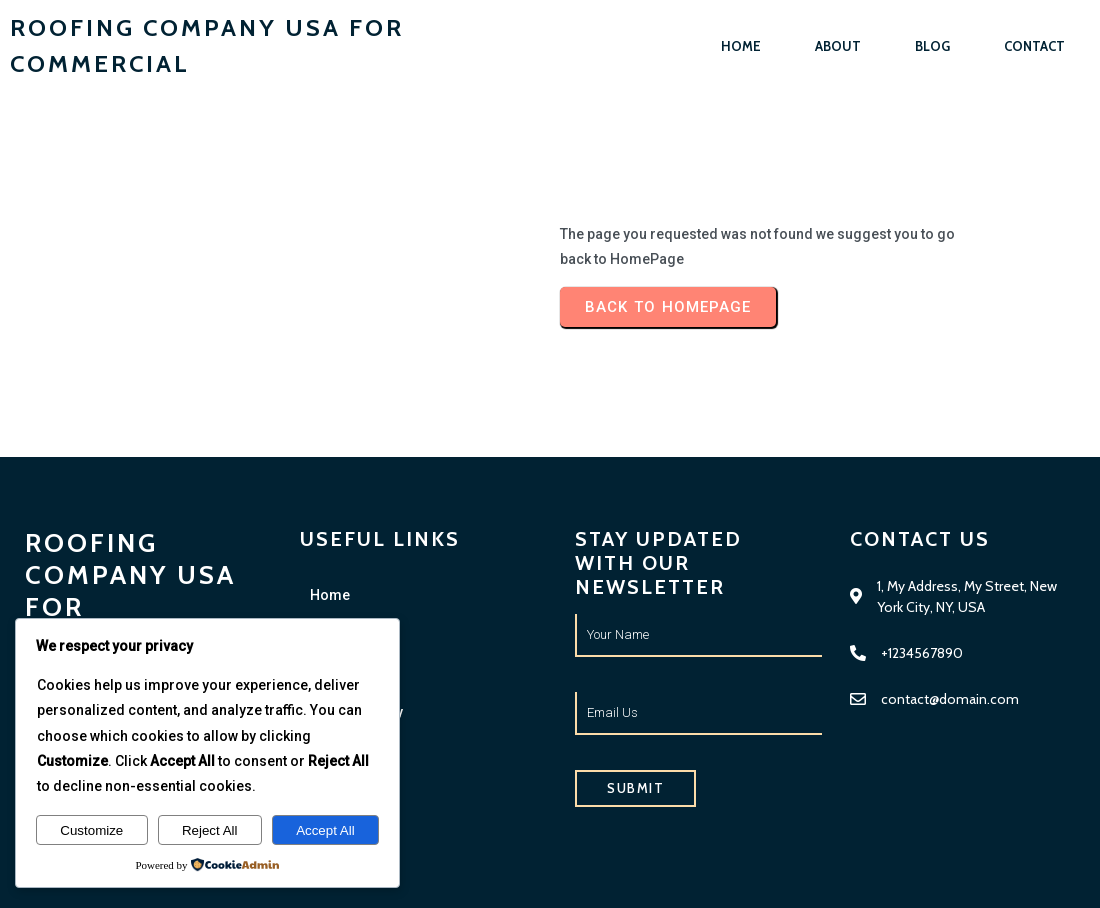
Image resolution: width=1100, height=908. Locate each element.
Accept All (325, 830)
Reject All (210, 830)
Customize (91, 830)
